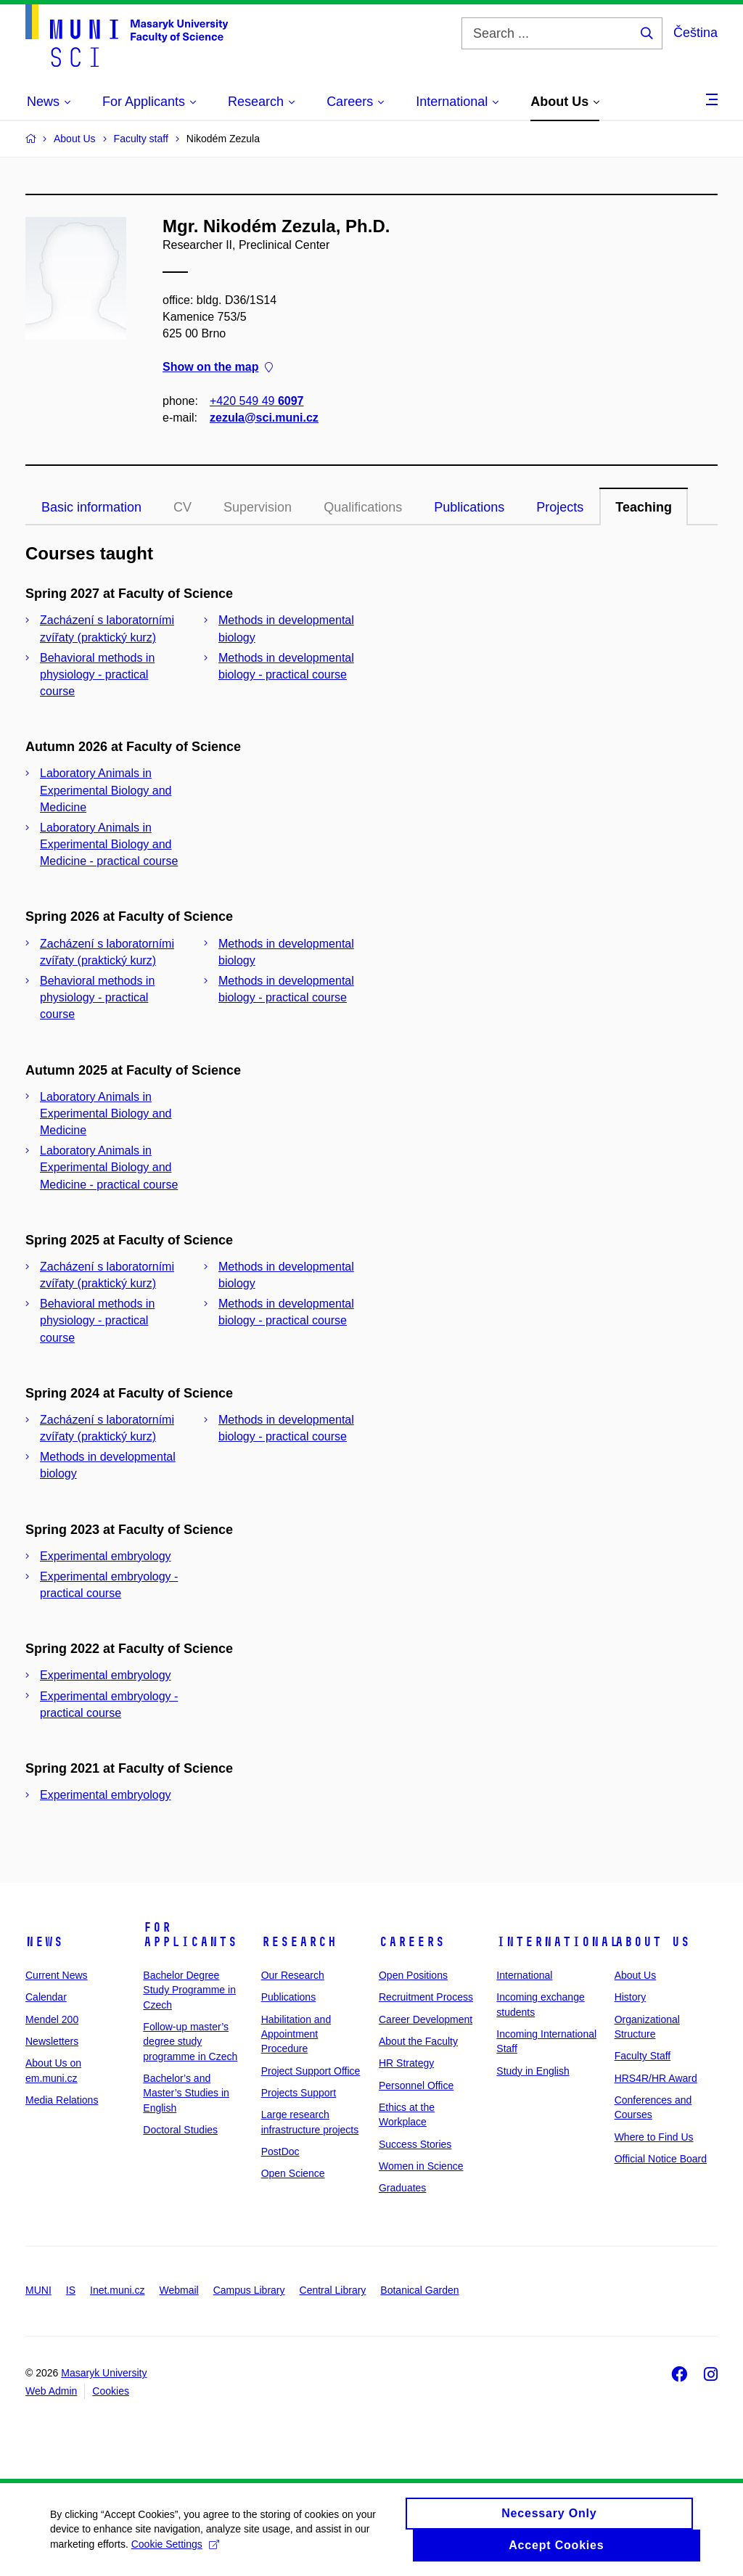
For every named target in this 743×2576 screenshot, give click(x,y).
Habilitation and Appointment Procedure (296, 2034)
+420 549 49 (256, 401)
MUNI (38, 2290)
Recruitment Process (426, 1997)
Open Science (293, 2173)
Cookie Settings (176, 2551)
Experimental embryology (105, 1556)
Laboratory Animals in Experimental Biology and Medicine (105, 790)
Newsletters (51, 2041)
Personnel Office (416, 2085)
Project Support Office (311, 2071)
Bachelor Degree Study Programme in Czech (189, 1990)
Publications (469, 507)
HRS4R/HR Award (656, 2078)
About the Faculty (418, 2041)
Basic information (91, 507)
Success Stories (415, 2144)
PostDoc (280, 2151)
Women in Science (421, 2166)
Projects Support (299, 2093)
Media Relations (61, 2100)
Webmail (179, 2290)
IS (70, 2290)
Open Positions (413, 1975)
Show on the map (218, 367)
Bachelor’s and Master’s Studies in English (186, 2093)
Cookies (110, 2391)
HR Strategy (406, 2063)
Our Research (292, 1975)
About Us (652, 1942)
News (44, 1942)
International (557, 1942)
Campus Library (249, 2290)
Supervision (257, 507)
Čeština (695, 32)
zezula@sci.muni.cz (264, 417)
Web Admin (51, 2391)
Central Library (333, 2290)
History (630, 1997)
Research (299, 1942)
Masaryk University (104, 2373)
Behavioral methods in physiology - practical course (97, 674)
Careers (412, 1942)
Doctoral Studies (180, 2130)
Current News (56, 1975)
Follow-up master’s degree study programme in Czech (190, 2041)
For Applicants (190, 1934)
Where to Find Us (654, 2137)
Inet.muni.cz (117, 2290)
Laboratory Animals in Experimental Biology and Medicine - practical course (109, 844)
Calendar (46, 1997)
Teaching (643, 507)
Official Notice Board (661, 2159)
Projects (559, 507)
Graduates (402, 2188)
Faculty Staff (643, 2056)
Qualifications (363, 507)
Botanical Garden (419, 2290)
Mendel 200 (51, 2019)
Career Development (425, 2019)
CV (182, 507)
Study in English (532, 2071)
